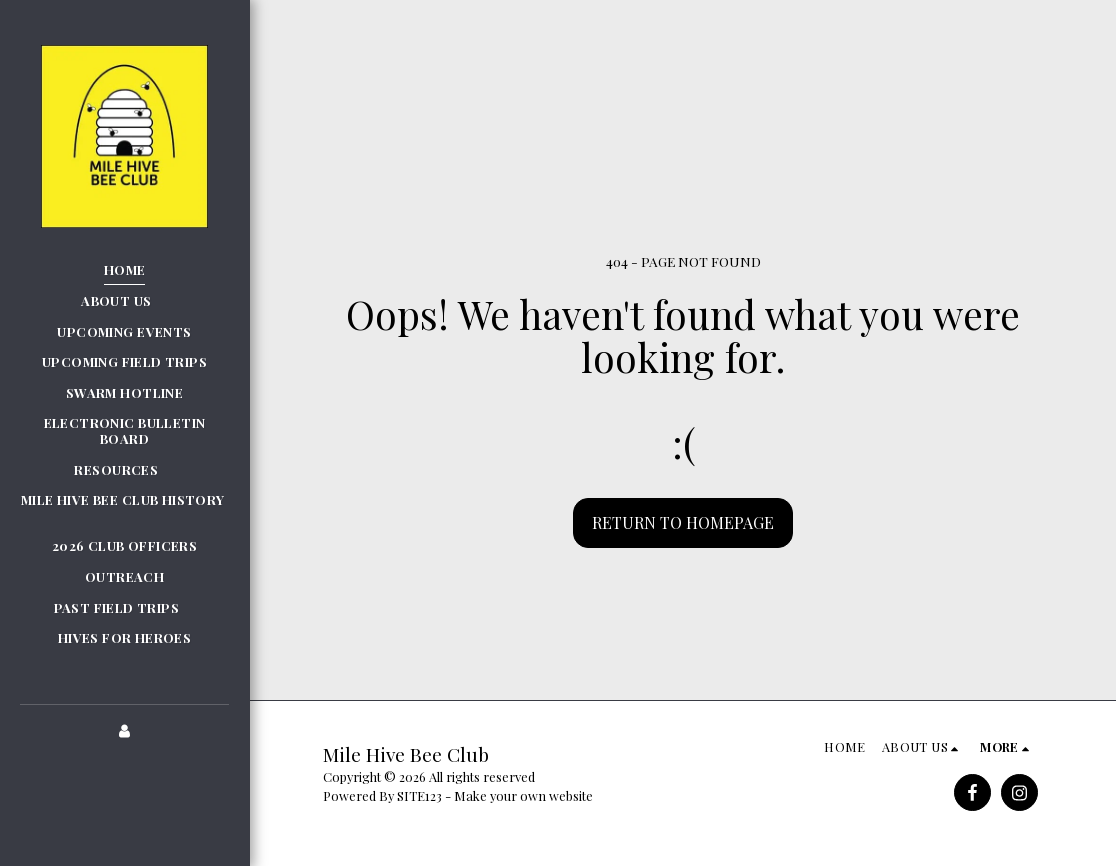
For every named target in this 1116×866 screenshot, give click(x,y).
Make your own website (523, 795)
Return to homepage (683, 522)
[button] (124, 301)
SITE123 (419, 795)
